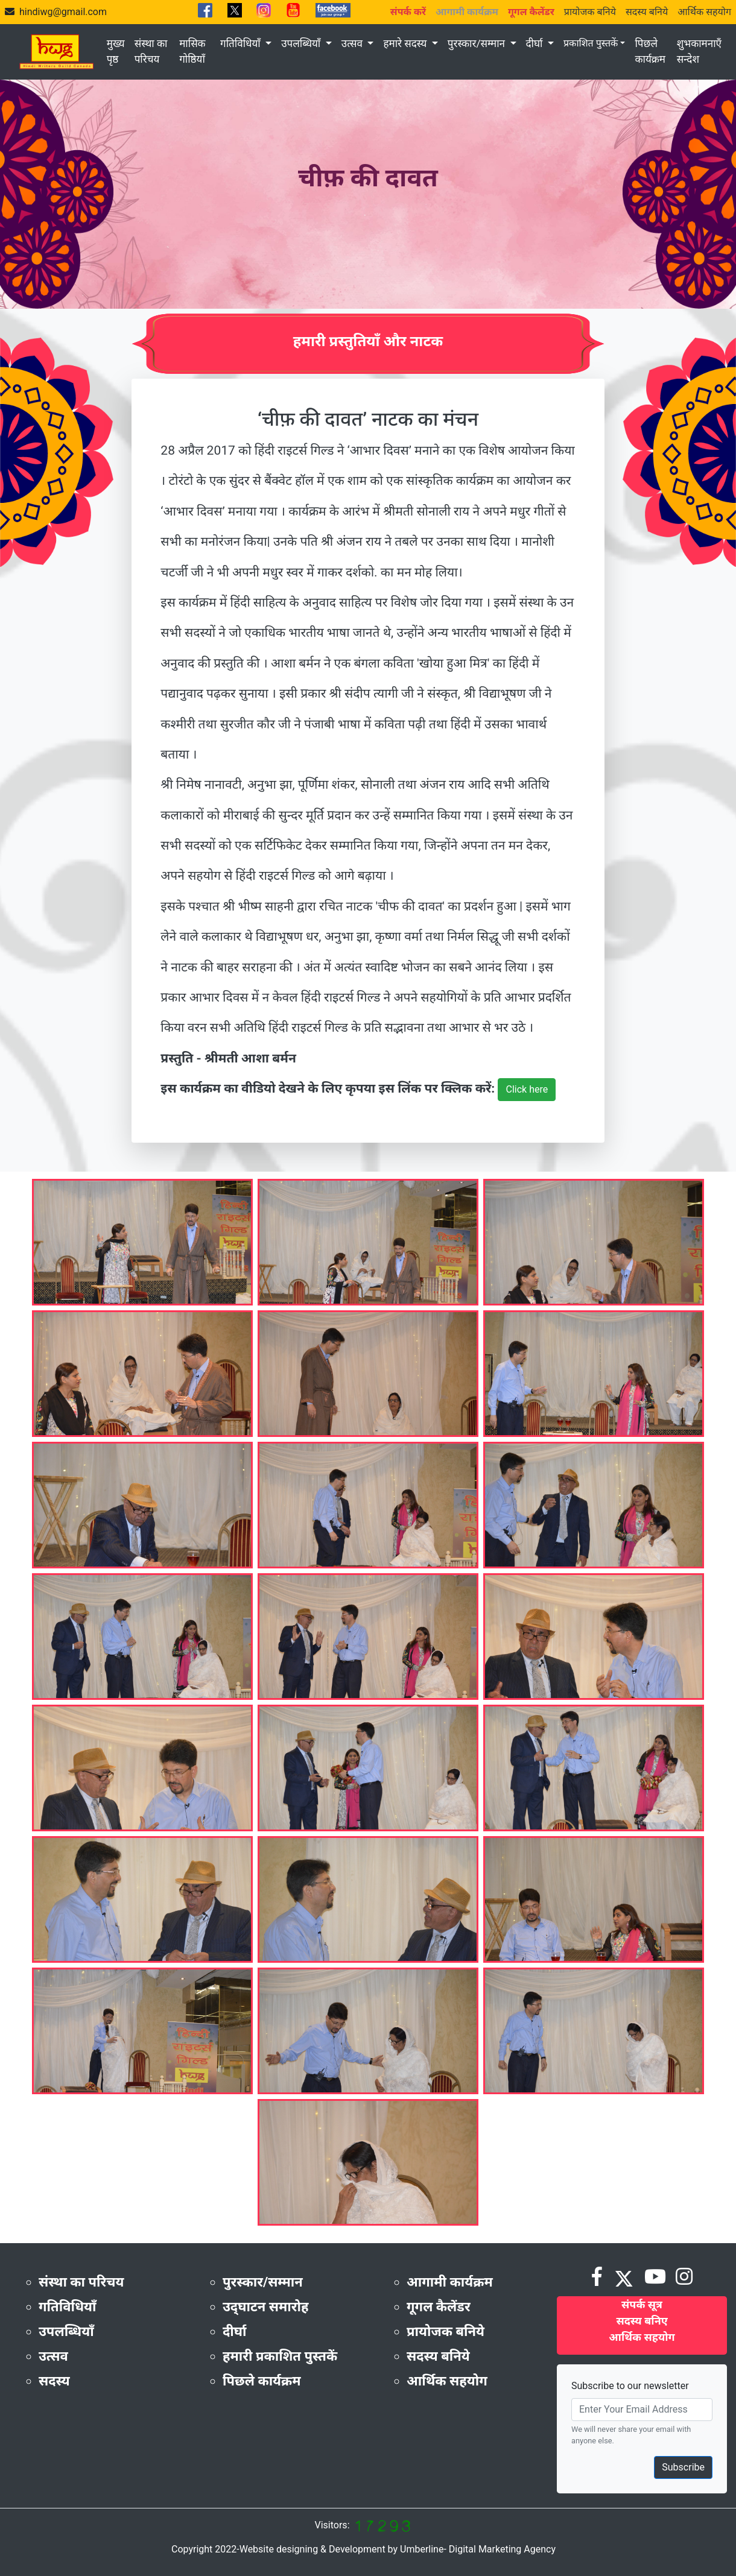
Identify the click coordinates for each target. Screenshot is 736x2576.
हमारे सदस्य (406, 43)
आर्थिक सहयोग (704, 11)
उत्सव (353, 43)
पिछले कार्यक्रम (650, 51)
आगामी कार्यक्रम (450, 2282)
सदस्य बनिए (641, 2320)
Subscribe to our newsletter (630, 2385)
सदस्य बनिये (647, 11)
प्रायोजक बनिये (590, 11)
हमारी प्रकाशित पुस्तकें (280, 2356)
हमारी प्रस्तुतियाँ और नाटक (368, 341)
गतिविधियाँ (241, 43)
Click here (527, 1089)
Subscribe (683, 2467)
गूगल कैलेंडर (439, 2306)
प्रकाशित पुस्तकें (590, 43)
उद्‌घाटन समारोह (265, 2306)
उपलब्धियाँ (302, 43)
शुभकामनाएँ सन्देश (699, 51)
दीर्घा (535, 43)
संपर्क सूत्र (641, 2304)
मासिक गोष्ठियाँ (192, 51)
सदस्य (54, 2380)
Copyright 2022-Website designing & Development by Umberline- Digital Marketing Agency (363, 2549)
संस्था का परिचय (151, 51)
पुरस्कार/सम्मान (477, 43)
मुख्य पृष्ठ (116, 51)
